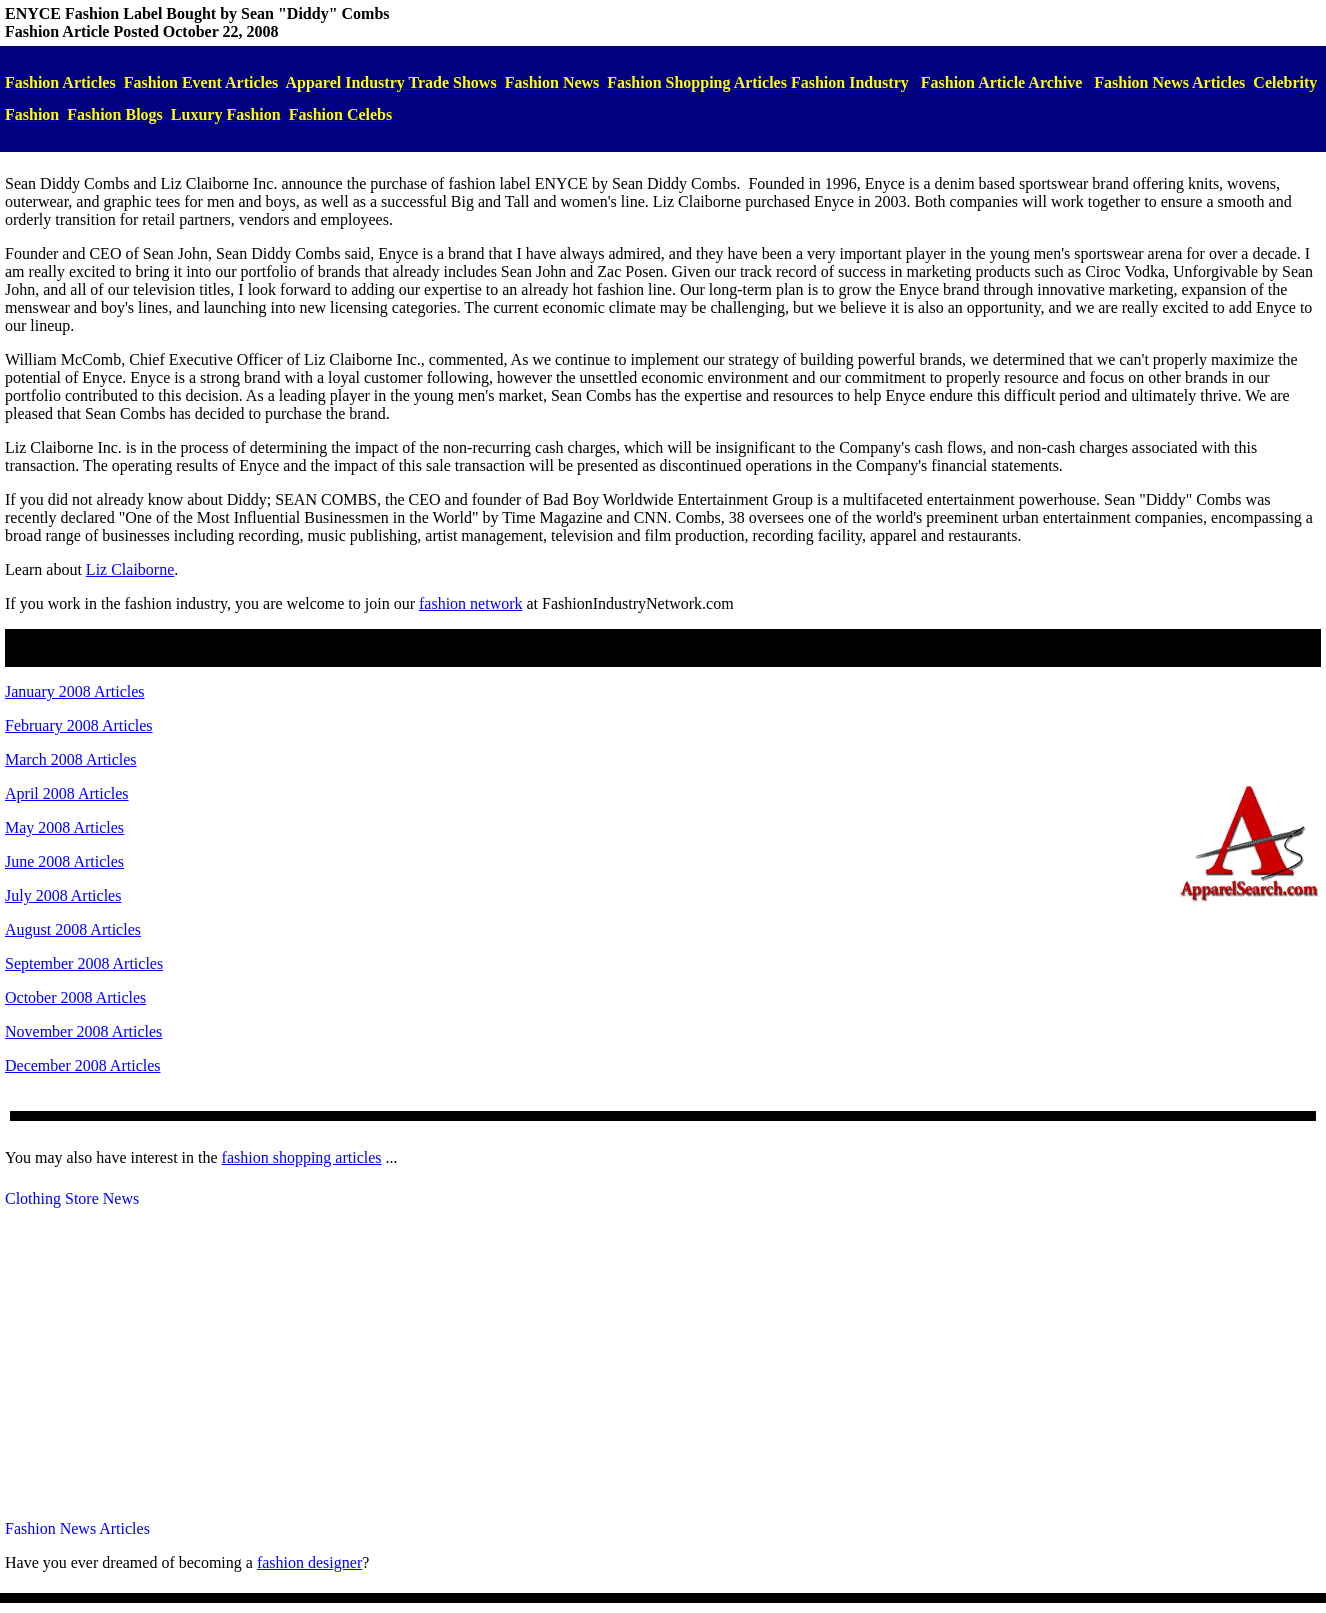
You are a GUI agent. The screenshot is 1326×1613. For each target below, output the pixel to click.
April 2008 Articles (67, 793)
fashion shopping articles (302, 1157)
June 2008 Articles (64, 861)
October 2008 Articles (75, 997)
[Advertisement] (663, 1364)
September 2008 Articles (84, 963)
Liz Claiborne (130, 569)
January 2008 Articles (75, 691)
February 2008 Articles (79, 725)
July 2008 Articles (63, 895)
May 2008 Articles (64, 827)
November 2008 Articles (83, 1031)
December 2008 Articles (83, 1065)
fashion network (471, 603)
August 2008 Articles (73, 929)
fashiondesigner (309, 1562)
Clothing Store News (72, 1198)
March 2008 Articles (71, 759)
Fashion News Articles (77, 1528)
